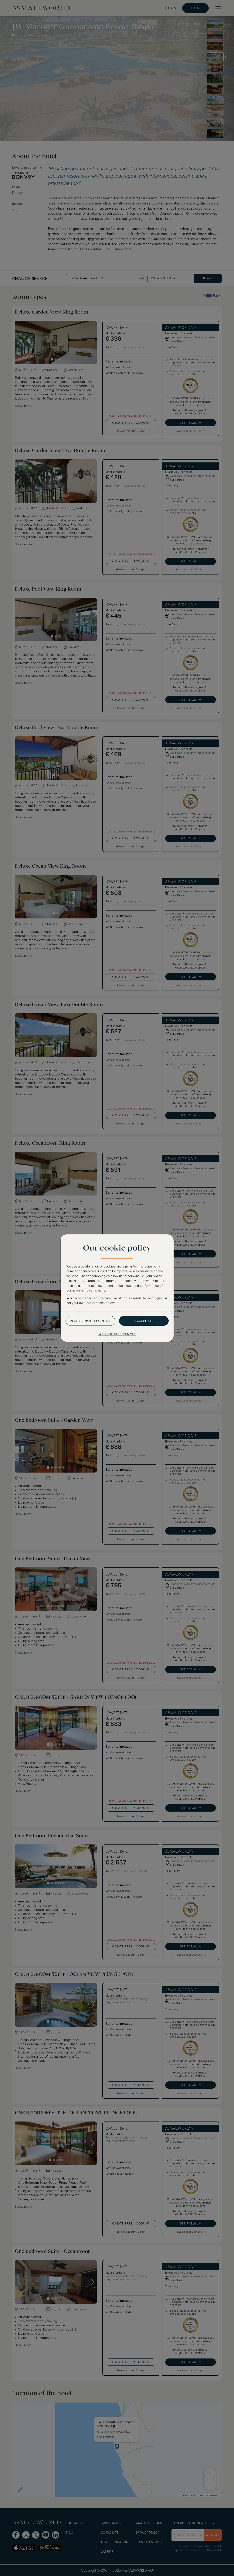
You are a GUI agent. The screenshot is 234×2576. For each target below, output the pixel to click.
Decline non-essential (90, 1320)
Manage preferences (117, 1334)
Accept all (143, 1320)
